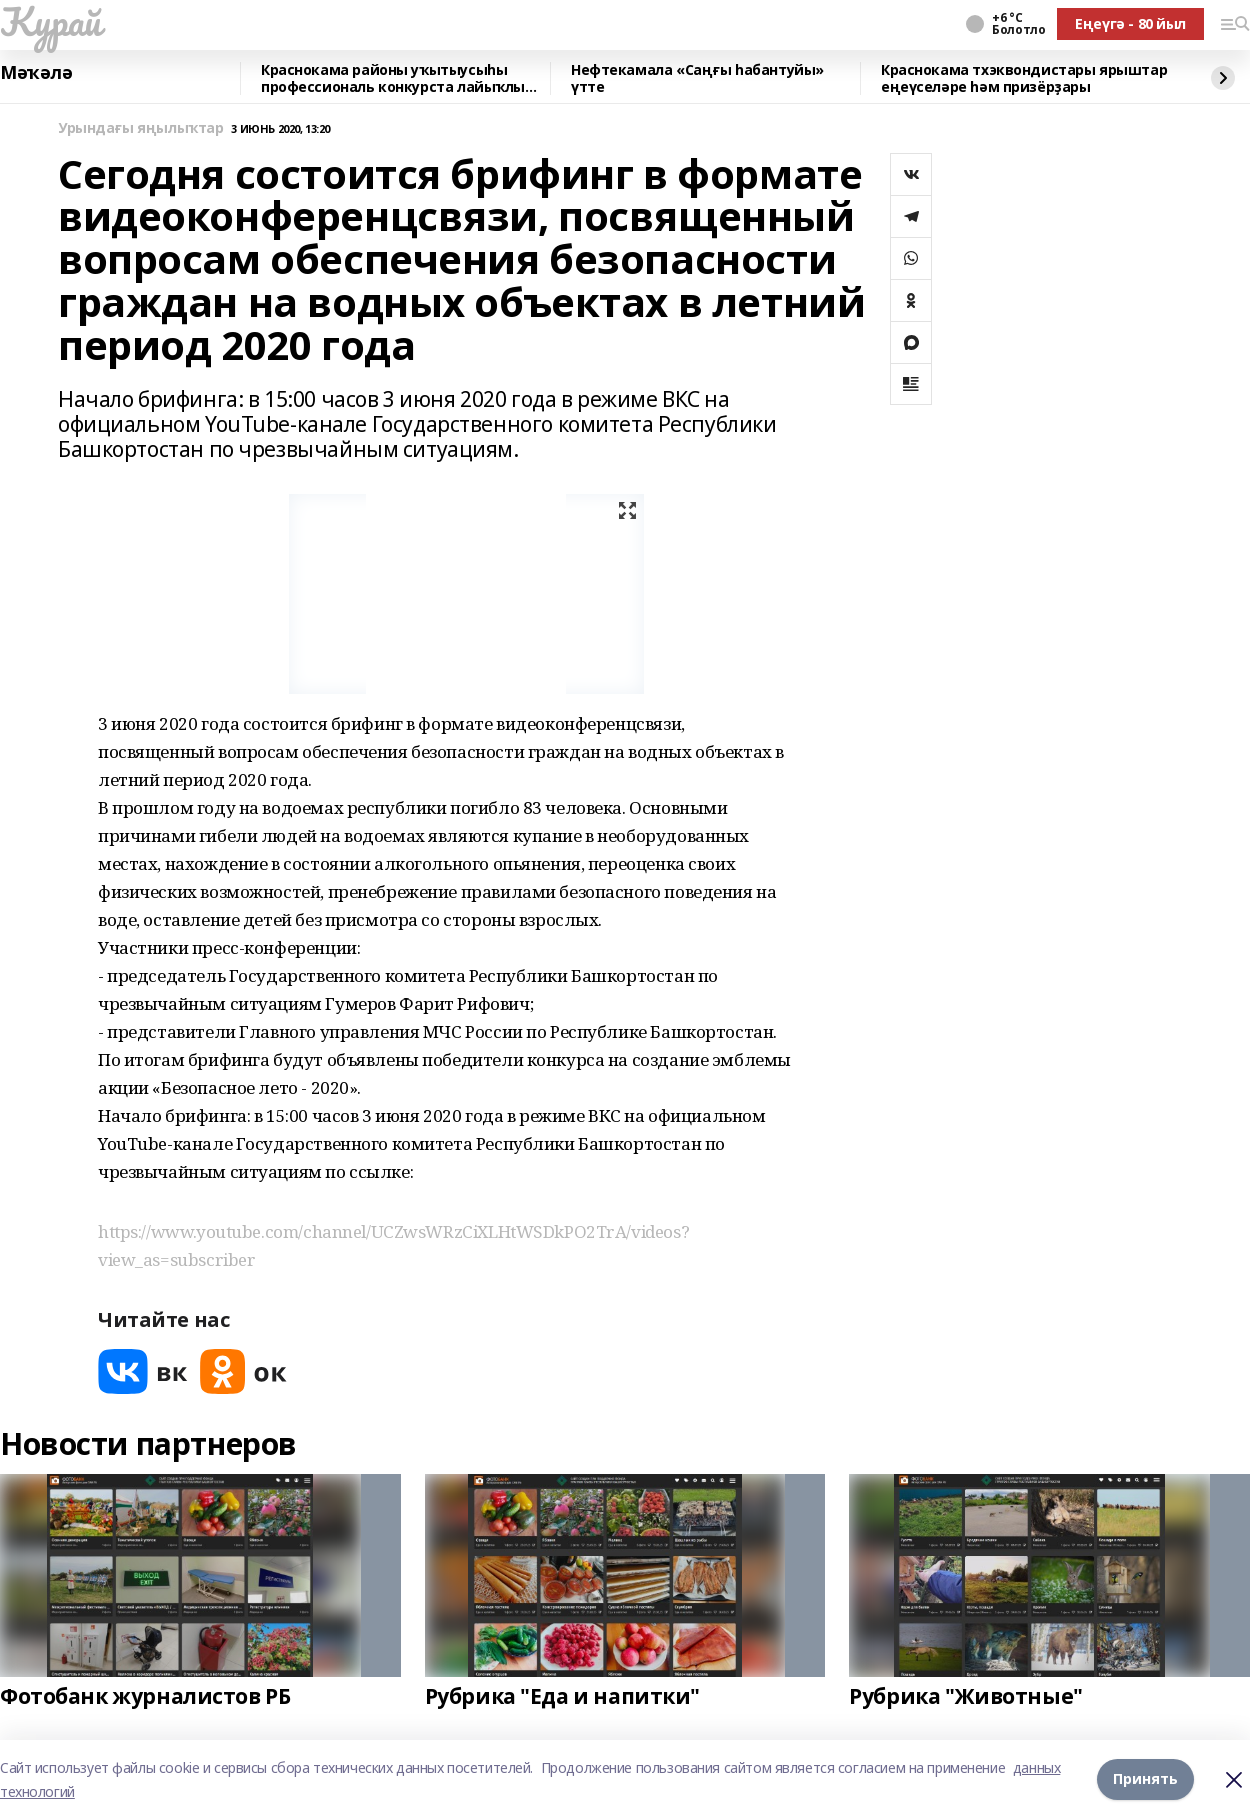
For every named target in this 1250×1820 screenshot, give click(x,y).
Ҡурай (50, 21)
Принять (1145, 1779)
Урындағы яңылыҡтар (140, 128)
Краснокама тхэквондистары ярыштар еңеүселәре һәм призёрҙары (1024, 78)
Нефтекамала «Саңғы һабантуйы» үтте (697, 78)
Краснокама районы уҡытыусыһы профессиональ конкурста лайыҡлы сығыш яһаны (393, 78)
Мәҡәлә (36, 73)
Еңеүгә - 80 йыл (1130, 23)
